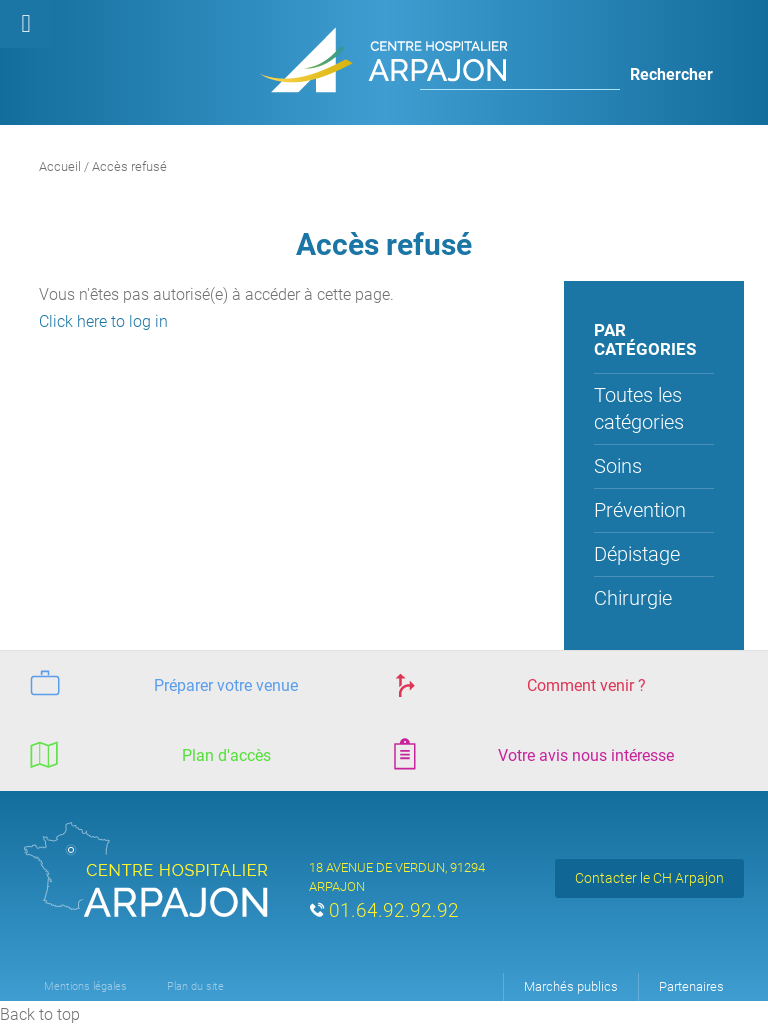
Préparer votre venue (161, 683)
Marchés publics (571, 986)
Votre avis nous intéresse (529, 753)
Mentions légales (85, 986)
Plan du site (195, 986)
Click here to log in (103, 321)
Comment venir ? (515, 683)
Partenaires (691, 986)
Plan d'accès (147, 753)
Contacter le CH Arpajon (649, 878)
